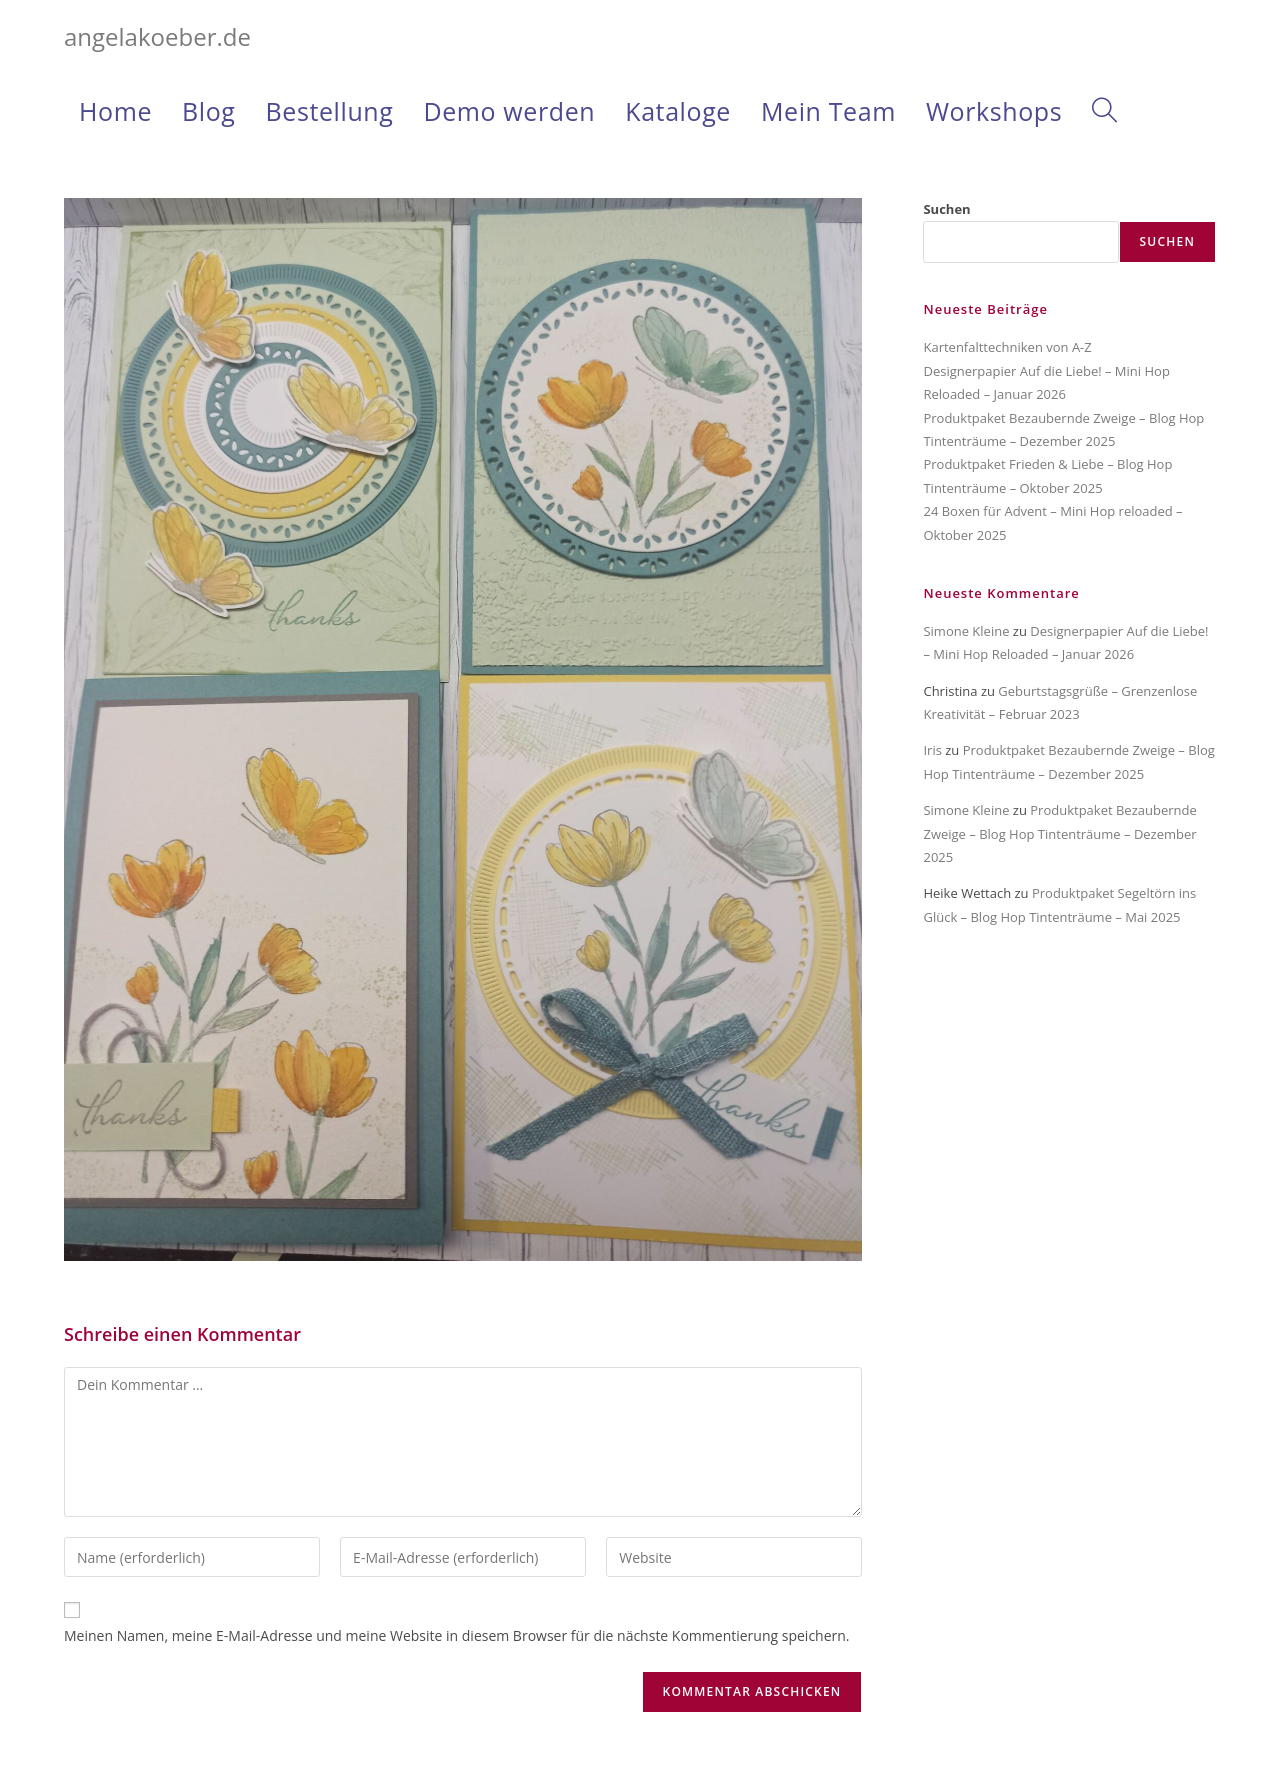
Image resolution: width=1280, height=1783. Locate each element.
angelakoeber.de (157, 36)
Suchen (946, 209)
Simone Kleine (966, 631)
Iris (932, 750)
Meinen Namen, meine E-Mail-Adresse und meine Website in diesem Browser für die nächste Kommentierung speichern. (457, 1635)
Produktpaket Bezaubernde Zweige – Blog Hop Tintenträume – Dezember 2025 (1059, 833)
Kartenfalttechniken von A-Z (1007, 347)
